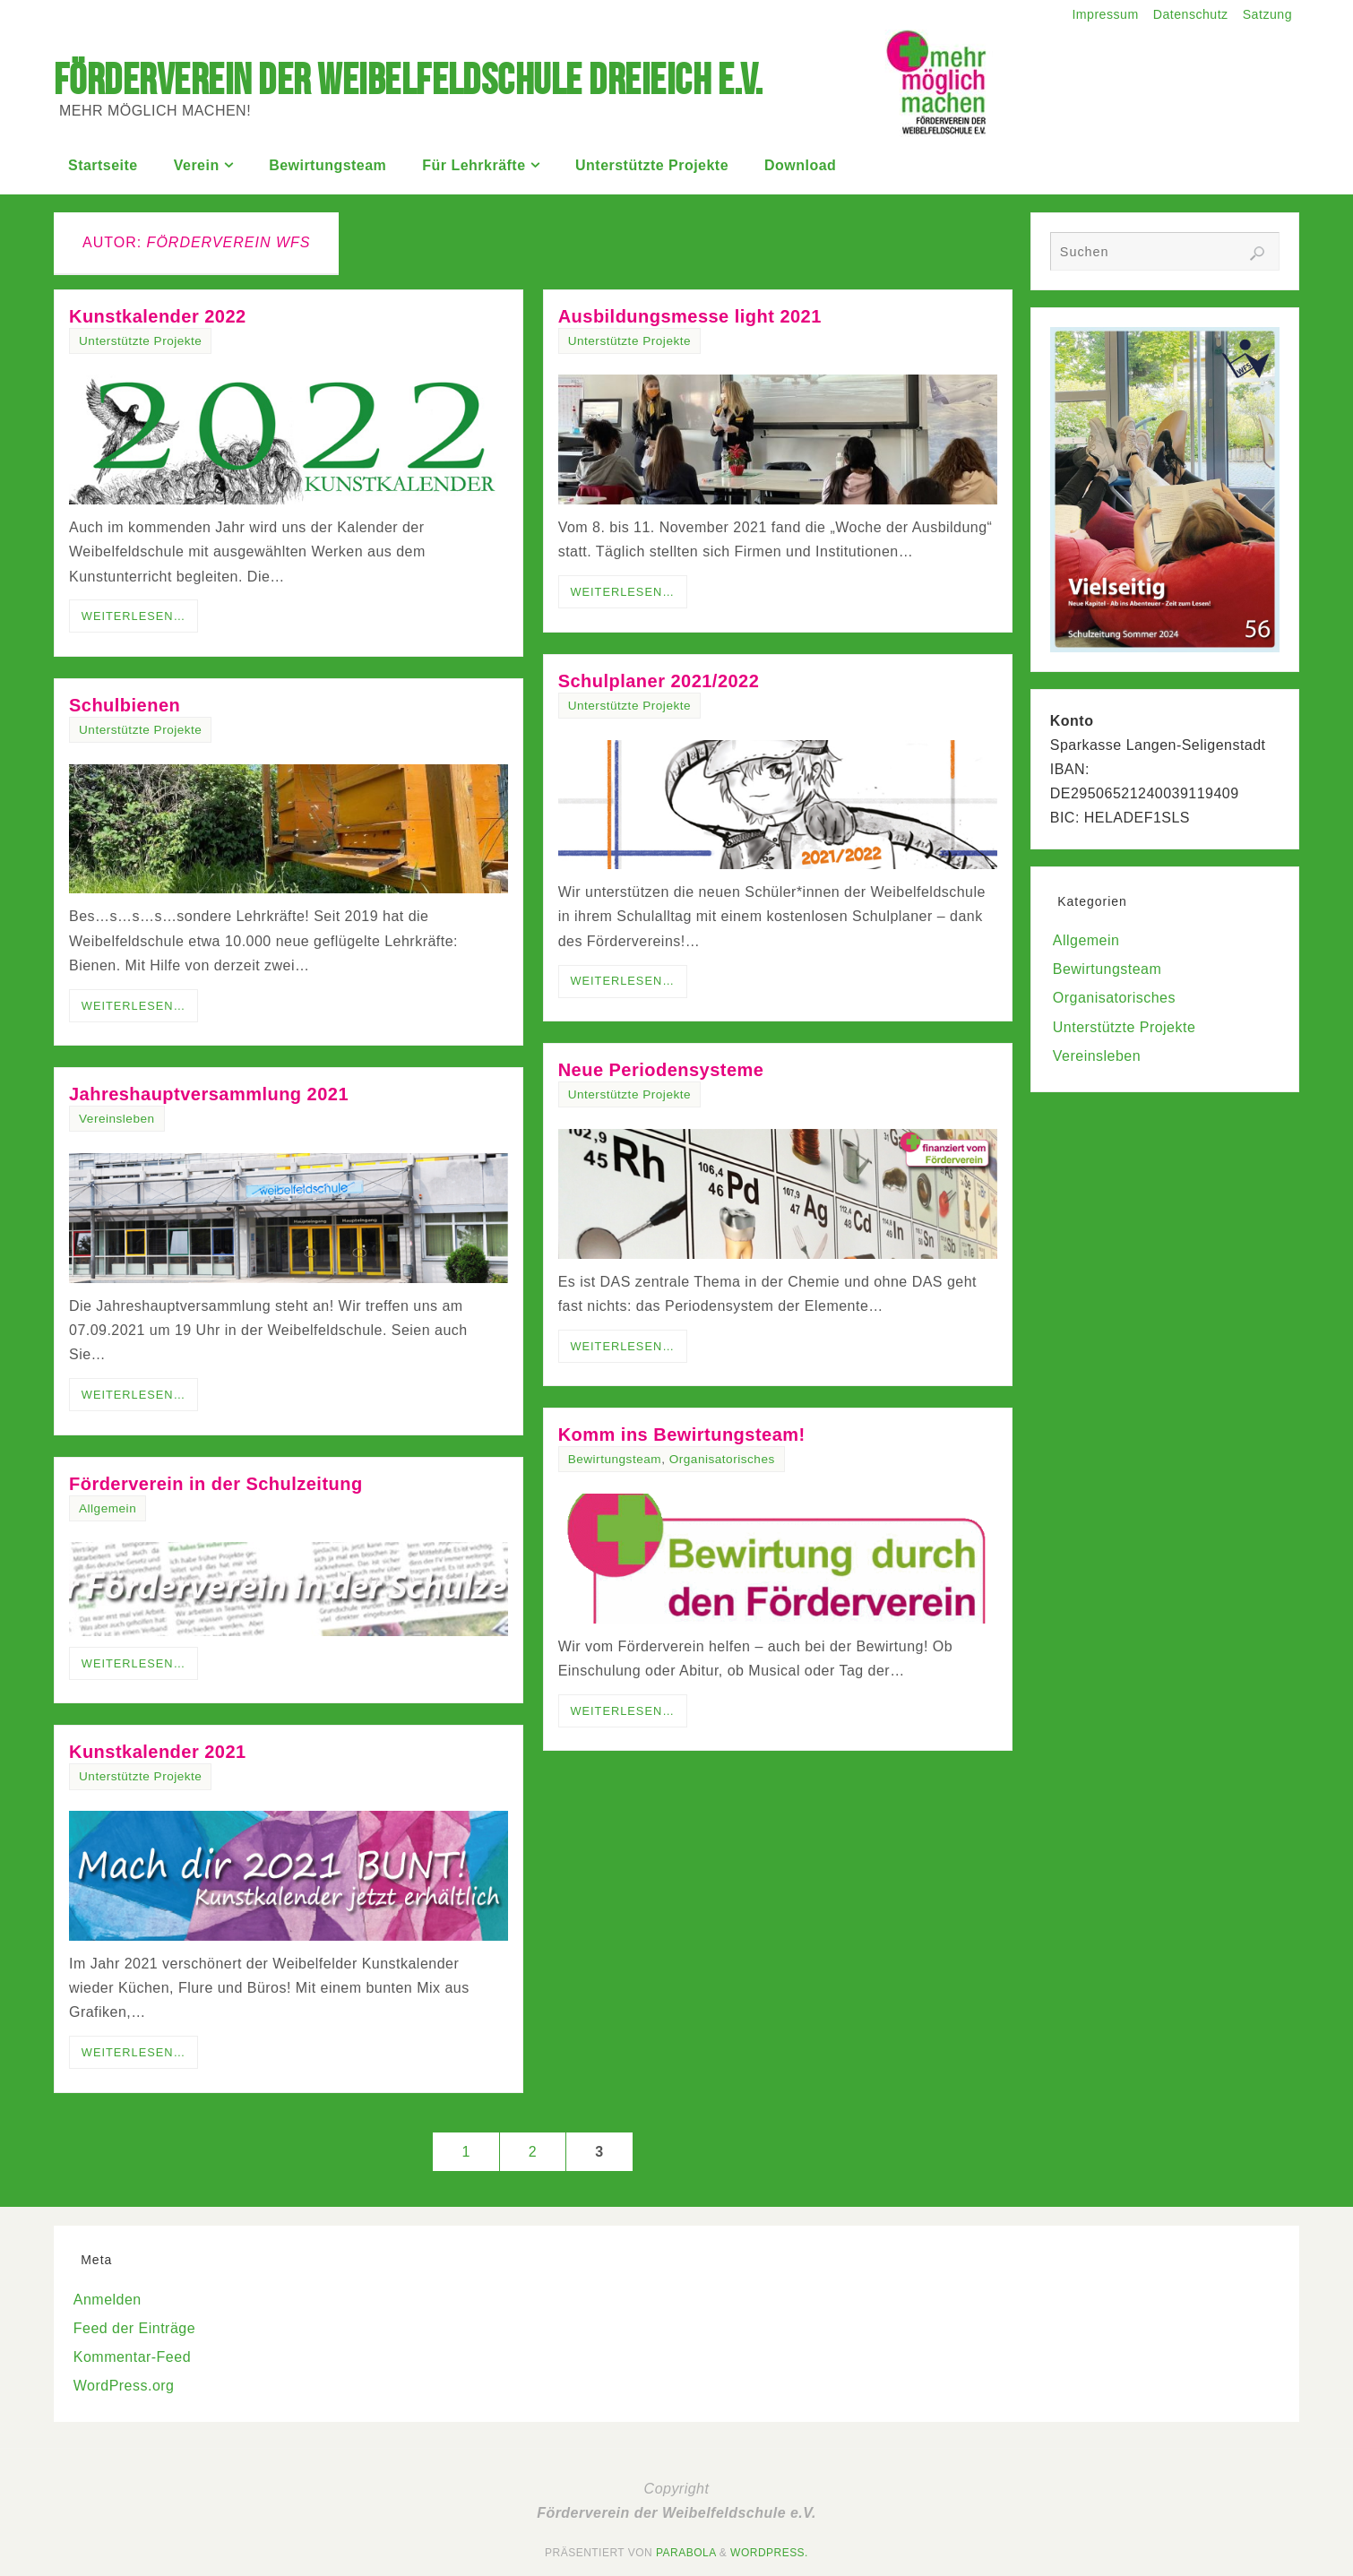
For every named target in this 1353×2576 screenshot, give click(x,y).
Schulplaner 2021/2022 (659, 681)
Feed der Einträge (134, 2328)
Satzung (1267, 14)
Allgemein (107, 1508)
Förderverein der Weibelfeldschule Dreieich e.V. (408, 79)
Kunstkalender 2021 (157, 1752)
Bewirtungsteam (614, 1459)
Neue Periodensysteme (661, 1070)
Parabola (686, 2552)
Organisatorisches (722, 1459)
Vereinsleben (117, 1118)
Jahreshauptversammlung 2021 (209, 1094)
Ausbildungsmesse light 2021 (690, 316)
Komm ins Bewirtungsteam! (682, 1434)
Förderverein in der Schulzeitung (216, 1484)
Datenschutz (1189, 14)
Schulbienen (124, 705)
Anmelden (107, 2299)
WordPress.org (124, 2385)
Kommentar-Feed (132, 2357)
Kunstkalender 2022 (157, 316)
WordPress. (769, 2552)
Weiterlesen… (134, 616)
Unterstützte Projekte (140, 341)
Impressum (1103, 14)
